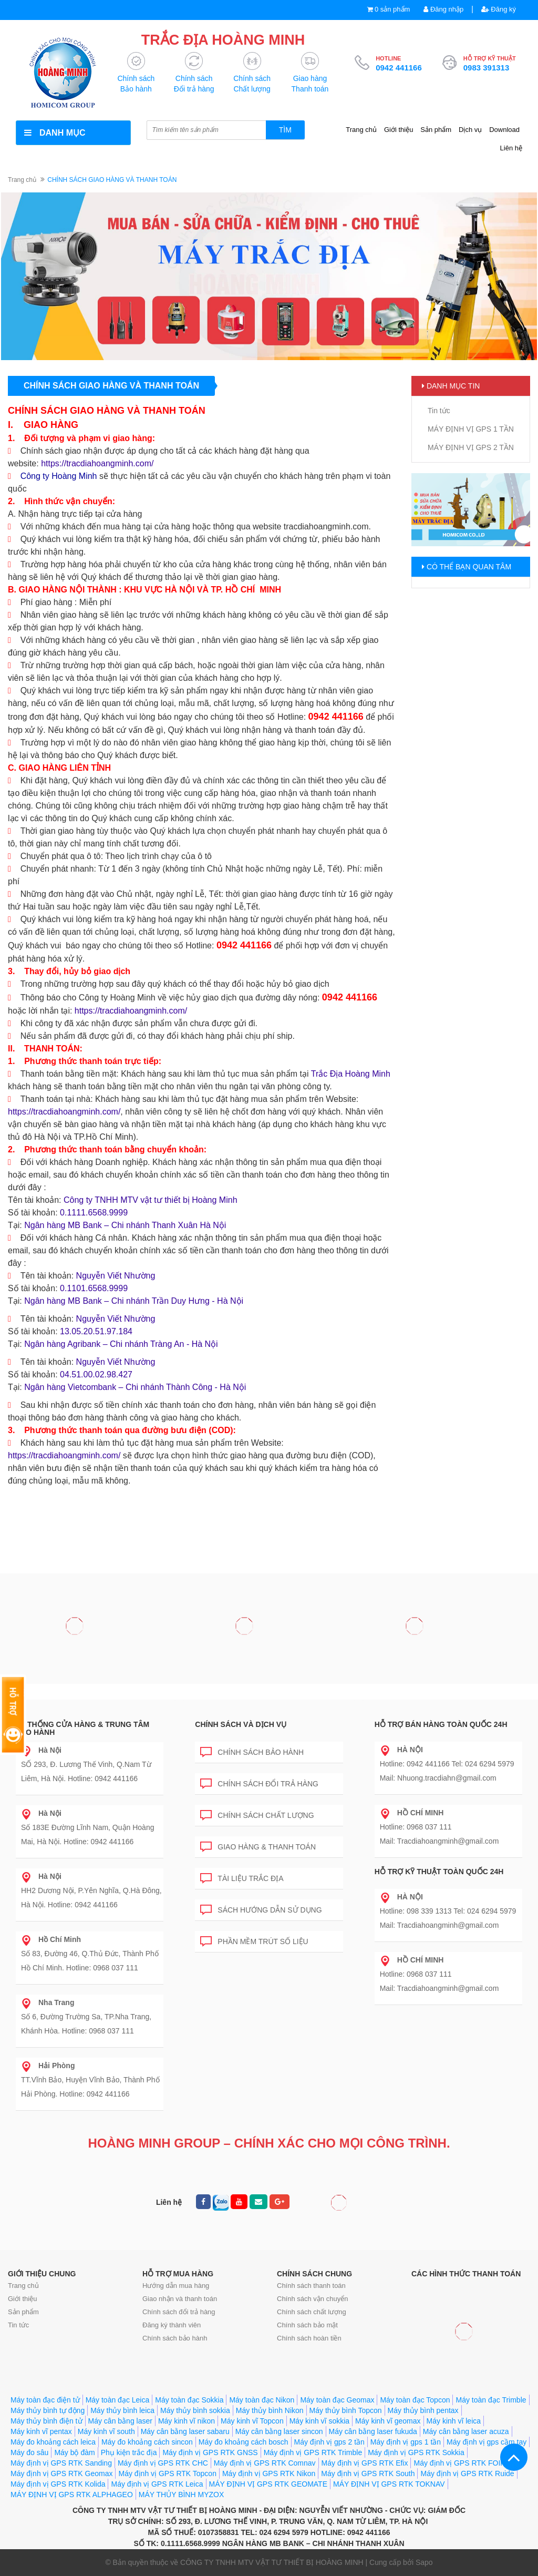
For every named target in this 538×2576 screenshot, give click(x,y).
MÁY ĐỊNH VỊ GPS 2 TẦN (471, 447)
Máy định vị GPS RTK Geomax (61, 2473)
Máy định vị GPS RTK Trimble (313, 2452)
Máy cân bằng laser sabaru (185, 2431)
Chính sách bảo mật (307, 2325)
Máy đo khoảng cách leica (53, 2442)
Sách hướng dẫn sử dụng (261, 1908)
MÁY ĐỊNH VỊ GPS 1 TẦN (471, 429)
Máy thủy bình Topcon (345, 2410)
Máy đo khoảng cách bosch (243, 2442)
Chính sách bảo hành (252, 1750)
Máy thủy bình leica (122, 2410)
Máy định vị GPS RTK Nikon (268, 2473)
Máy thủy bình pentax (423, 2410)
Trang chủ (361, 130)
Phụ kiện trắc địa (129, 2452)
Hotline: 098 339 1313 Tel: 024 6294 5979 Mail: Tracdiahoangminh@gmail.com (448, 1911)
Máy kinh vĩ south (106, 2431)
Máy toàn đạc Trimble (491, 2400)
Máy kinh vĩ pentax (41, 2431)
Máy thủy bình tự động (48, 2410)
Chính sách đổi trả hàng (259, 1782)
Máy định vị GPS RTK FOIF (458, 2463)
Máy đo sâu (29, 2452)
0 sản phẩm (392, 9)
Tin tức (439, 410)
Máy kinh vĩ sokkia (319, 2421)
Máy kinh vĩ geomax (388, 2421)
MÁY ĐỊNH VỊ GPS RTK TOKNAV (389, 2484)
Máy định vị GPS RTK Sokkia (416, 2452)
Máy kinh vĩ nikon (186, 2421)
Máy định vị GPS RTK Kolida (58, 2484)
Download (504, 130)
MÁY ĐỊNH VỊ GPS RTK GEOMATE (268, 2484)
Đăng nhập (443, 9)
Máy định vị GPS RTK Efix (365, 2463)
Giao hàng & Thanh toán (258, 1845)
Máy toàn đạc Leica (118, 2400)
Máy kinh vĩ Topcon (252, 2421)
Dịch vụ (470, 130)
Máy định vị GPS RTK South (368, 2473)
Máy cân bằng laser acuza (466, 2431)
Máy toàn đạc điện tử (45, 2400)
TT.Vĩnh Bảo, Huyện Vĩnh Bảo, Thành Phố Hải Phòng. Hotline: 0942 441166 (90, 2079)
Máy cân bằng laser (120, 2421)
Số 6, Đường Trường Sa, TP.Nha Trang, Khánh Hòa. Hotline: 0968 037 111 (86, 2016)
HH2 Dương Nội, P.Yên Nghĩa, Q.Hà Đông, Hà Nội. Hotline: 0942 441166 (91, 1890)
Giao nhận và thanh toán (179, 2299)
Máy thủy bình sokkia (195, 2410)
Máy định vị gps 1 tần (405, 2442)
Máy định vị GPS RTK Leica (157, 2484)
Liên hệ (511, 148)
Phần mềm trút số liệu (254, 1940)
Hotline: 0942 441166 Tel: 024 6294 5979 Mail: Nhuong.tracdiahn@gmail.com (447, 1763)
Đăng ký (498, 9)
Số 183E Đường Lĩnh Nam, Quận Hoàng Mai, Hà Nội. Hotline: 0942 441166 (87, 1827)
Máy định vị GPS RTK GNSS (209, 2452)
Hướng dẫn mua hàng (175, 2285)
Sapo (424, 2562)
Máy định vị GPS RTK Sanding (61, 2463)
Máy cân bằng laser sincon (279, 2431)
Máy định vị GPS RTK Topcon (167, 2473)
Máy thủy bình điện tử (46, 2421)
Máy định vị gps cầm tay (486, 2442)
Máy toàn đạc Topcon (415, 2400)
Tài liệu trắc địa (241, 1876)
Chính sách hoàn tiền (309, 2338)
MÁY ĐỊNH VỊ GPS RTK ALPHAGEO (72, 2494)
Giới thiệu (398, 130)
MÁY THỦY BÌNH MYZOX (181, 2494)
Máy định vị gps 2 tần (329, 2442)
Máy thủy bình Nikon (270, 2410)
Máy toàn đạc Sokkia (189, 2400)
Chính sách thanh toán (311, 2285)
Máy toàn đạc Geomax (337, 2400)
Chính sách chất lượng (257, 1813)
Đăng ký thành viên (171, 2325)
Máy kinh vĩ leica (454, 2421)
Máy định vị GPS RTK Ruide (467, 2473)
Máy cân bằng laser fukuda (373, 2431)
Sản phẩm (435, 130)
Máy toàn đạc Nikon (261, 2400)
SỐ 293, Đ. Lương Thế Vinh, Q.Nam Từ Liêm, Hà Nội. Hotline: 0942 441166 (86, 1764)
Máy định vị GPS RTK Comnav (265, 2463)
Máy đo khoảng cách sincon (147, 2442)
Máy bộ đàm (74, 2452)
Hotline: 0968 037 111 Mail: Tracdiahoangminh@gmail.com (439, 1826)
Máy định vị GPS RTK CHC (163, 2463)
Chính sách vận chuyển (312, 2299)
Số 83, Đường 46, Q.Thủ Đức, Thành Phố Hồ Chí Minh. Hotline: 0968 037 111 (90, 1953)
